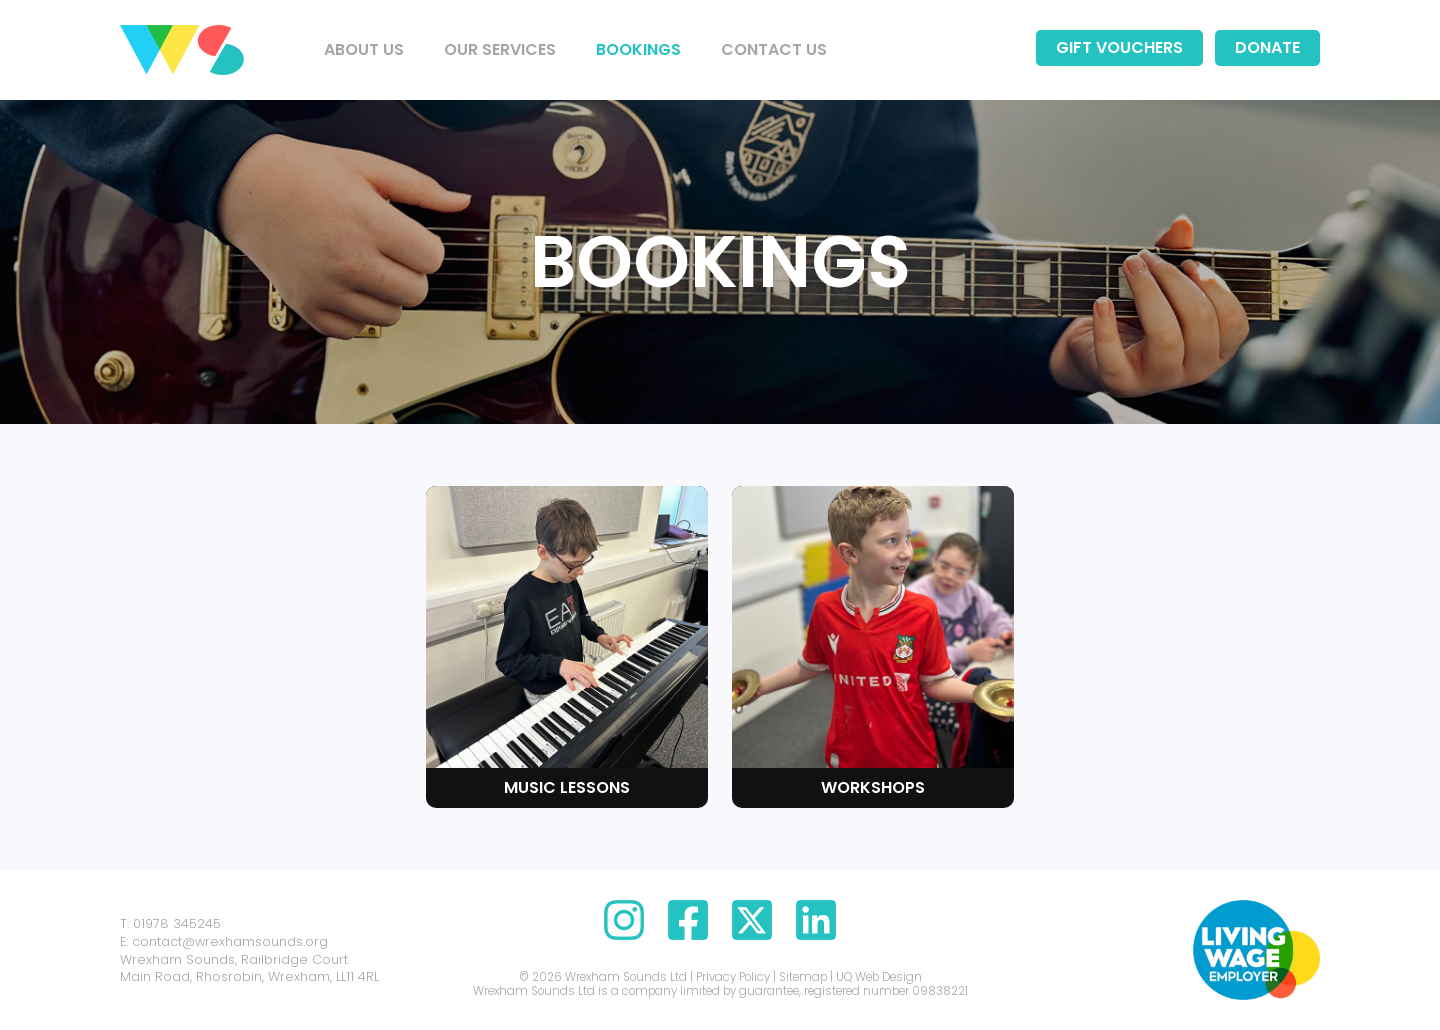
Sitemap (803, 977)
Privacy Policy (733, 977)
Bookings (638, 49)
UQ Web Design (879, 977)
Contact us (774, 49)
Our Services (500, 49)
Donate (1267, 47)
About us (364, 49)
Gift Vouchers (1119, 47)
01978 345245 (177, 923)
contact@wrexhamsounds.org (230, 941)
